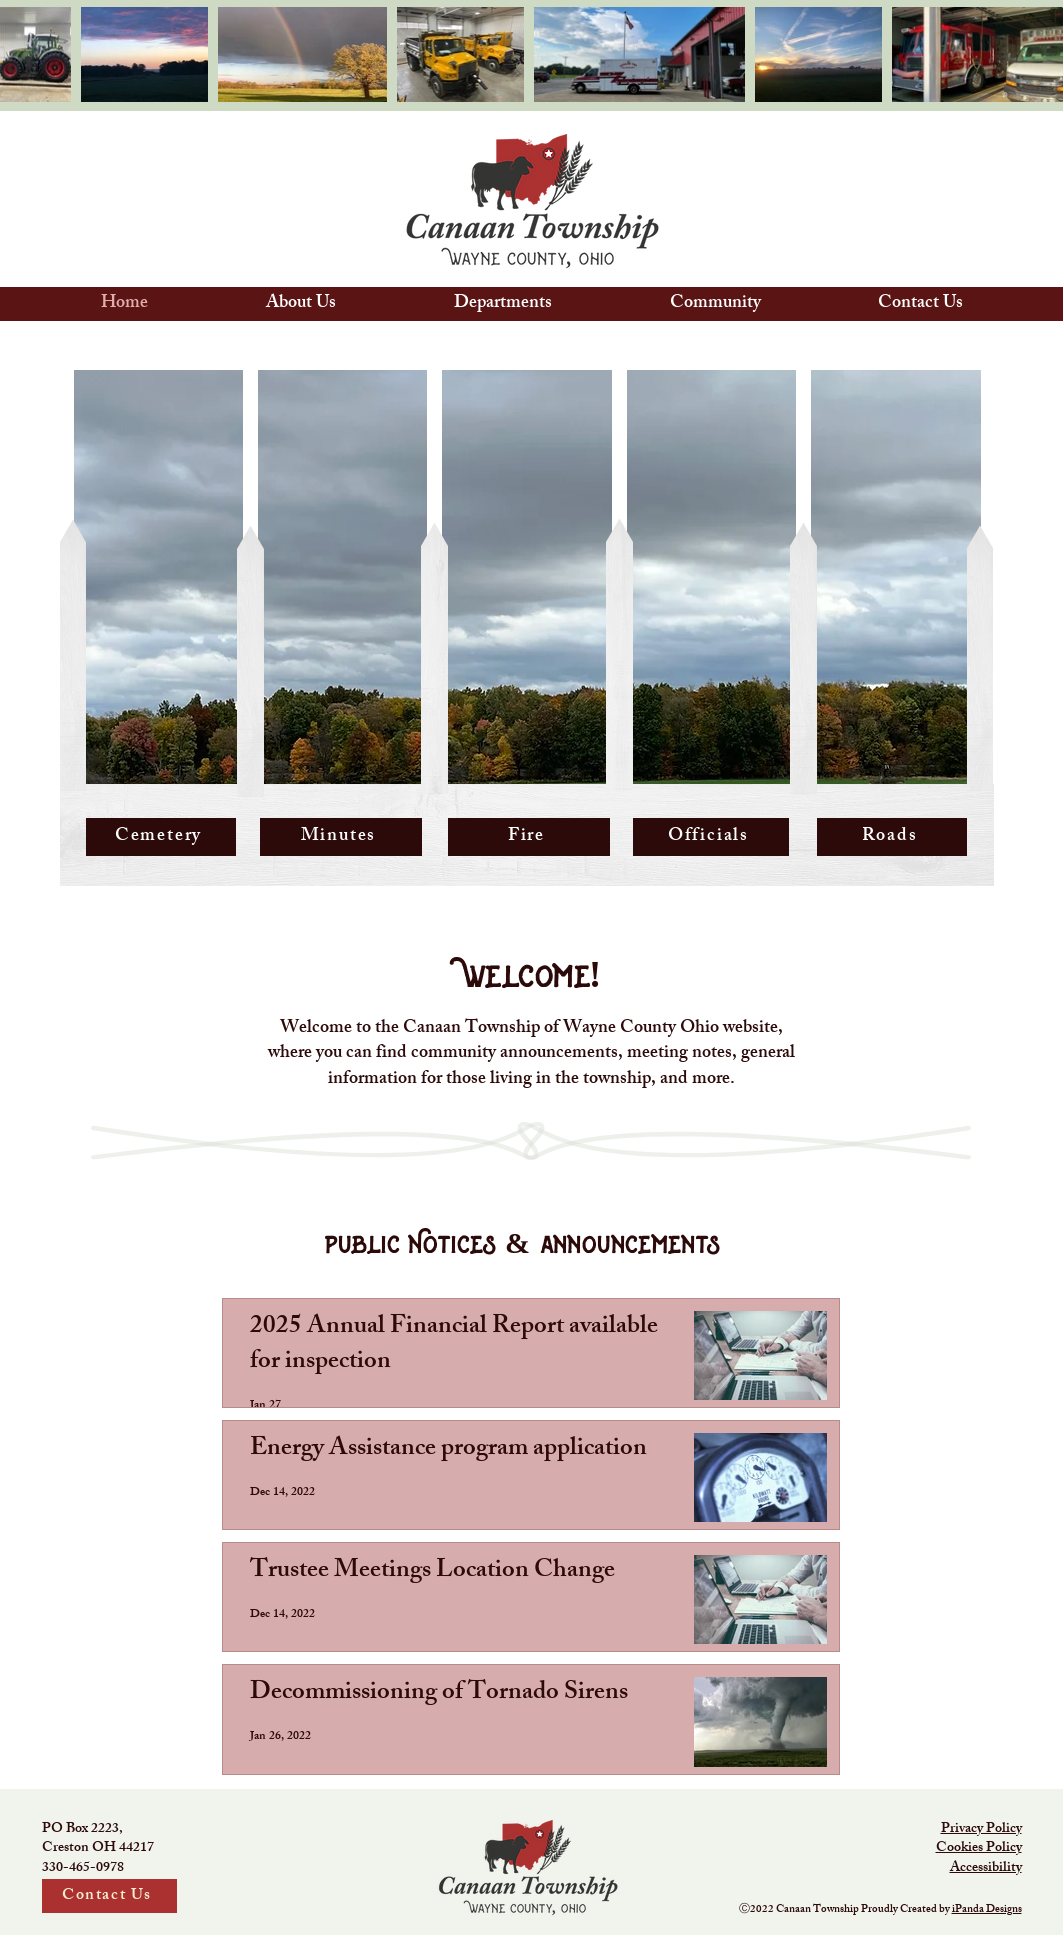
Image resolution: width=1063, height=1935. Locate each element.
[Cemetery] (161, 837)
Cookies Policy (979, 1848)
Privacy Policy (981, 1829)
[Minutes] (341, 837)
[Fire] (529, 837)
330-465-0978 (83, 1868)
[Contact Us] (109, 1896)
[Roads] (892, 837)
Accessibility (986, 1868)
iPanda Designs (987, 1910)
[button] (301, 304)
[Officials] (711, 837)
